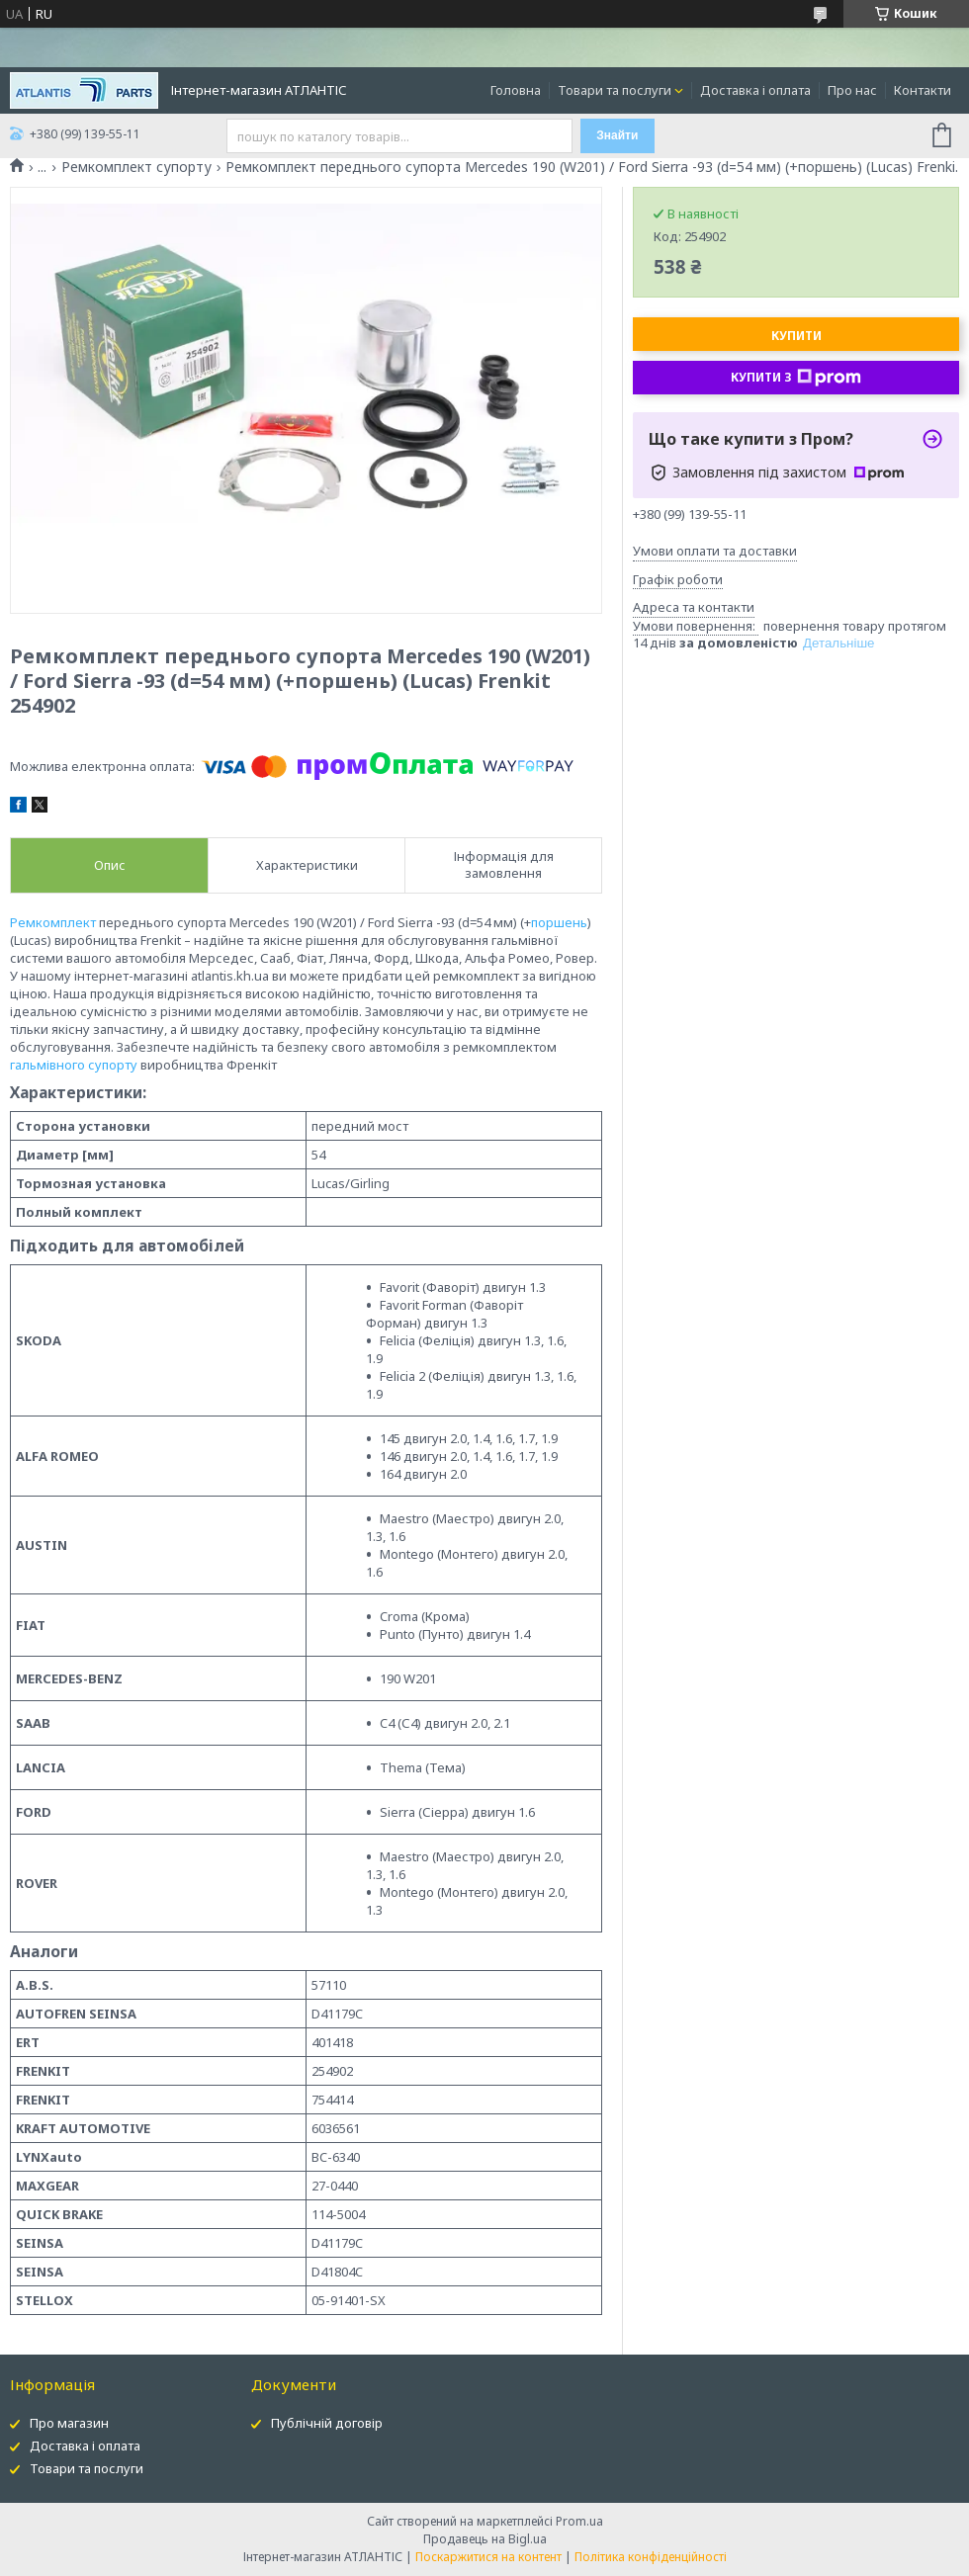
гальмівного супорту (73, 1064)
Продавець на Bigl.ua (485, 2539)
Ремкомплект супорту (136, 167)
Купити (796, 335)
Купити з (796, 377)
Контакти (922, 90)
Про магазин (69, 2423)
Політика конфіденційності (650, 2556)
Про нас (852, 90)
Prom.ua (579, 2521)
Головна (515, 90)
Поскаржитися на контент (488, 2556)
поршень (559, 922)
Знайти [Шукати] (617, 135)
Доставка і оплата (755, 90)
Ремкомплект (53, 922)
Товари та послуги (614, 90)
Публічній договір (327, 2423)
